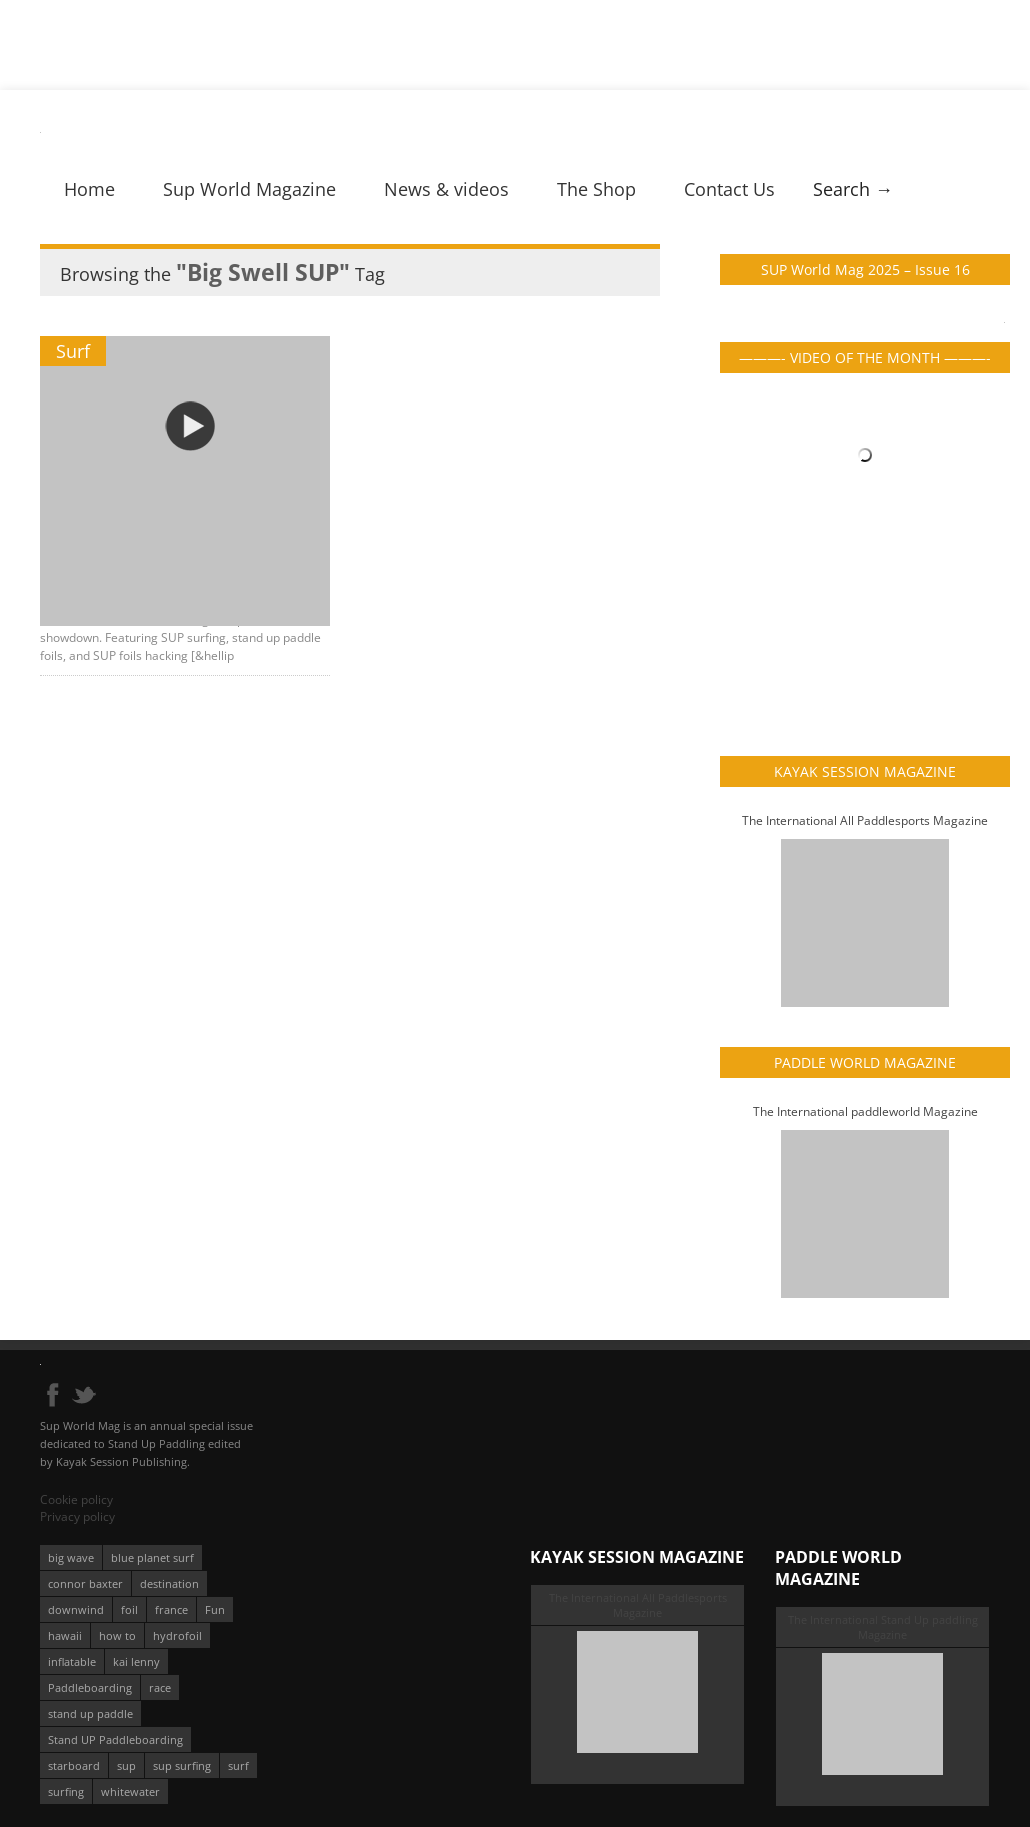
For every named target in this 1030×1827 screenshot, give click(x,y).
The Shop (596, 189)
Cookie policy (76, 1499)
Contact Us (729, 189)
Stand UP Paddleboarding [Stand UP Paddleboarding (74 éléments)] (115, 1739)
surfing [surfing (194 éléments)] (66, 1791)
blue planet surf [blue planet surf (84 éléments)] (152, 1557)
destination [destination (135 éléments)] (169, 1583)
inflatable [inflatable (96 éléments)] (72, 1661)
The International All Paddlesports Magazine (865, 820)
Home (89, 189)
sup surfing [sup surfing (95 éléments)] (182, 1765)
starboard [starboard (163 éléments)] (74, 1765)
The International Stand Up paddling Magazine (883, 1627)
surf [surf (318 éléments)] (238, 1765)
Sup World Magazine (249, 189)
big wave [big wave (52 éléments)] (71, 1557)
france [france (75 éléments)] (171, 1609)
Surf (73, 351)
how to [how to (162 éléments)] (117, 1635)
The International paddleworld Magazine (865, 1111)
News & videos (446, 189)
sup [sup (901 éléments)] (126, 1765)
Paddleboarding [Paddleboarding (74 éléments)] (90, 1687)
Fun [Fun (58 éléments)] (215, 1609)
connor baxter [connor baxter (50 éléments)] (85, 1583)
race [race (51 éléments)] (160, 1687)
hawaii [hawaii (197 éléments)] (65, 1635)
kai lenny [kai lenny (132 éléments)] (136, 1661)
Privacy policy (77, 1516)
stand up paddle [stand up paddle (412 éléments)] (90, 1713)
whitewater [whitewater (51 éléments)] (130, 1791)
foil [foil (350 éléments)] (129, 1609)
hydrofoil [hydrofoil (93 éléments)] (177, 1635)
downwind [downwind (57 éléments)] (76, 1609)
